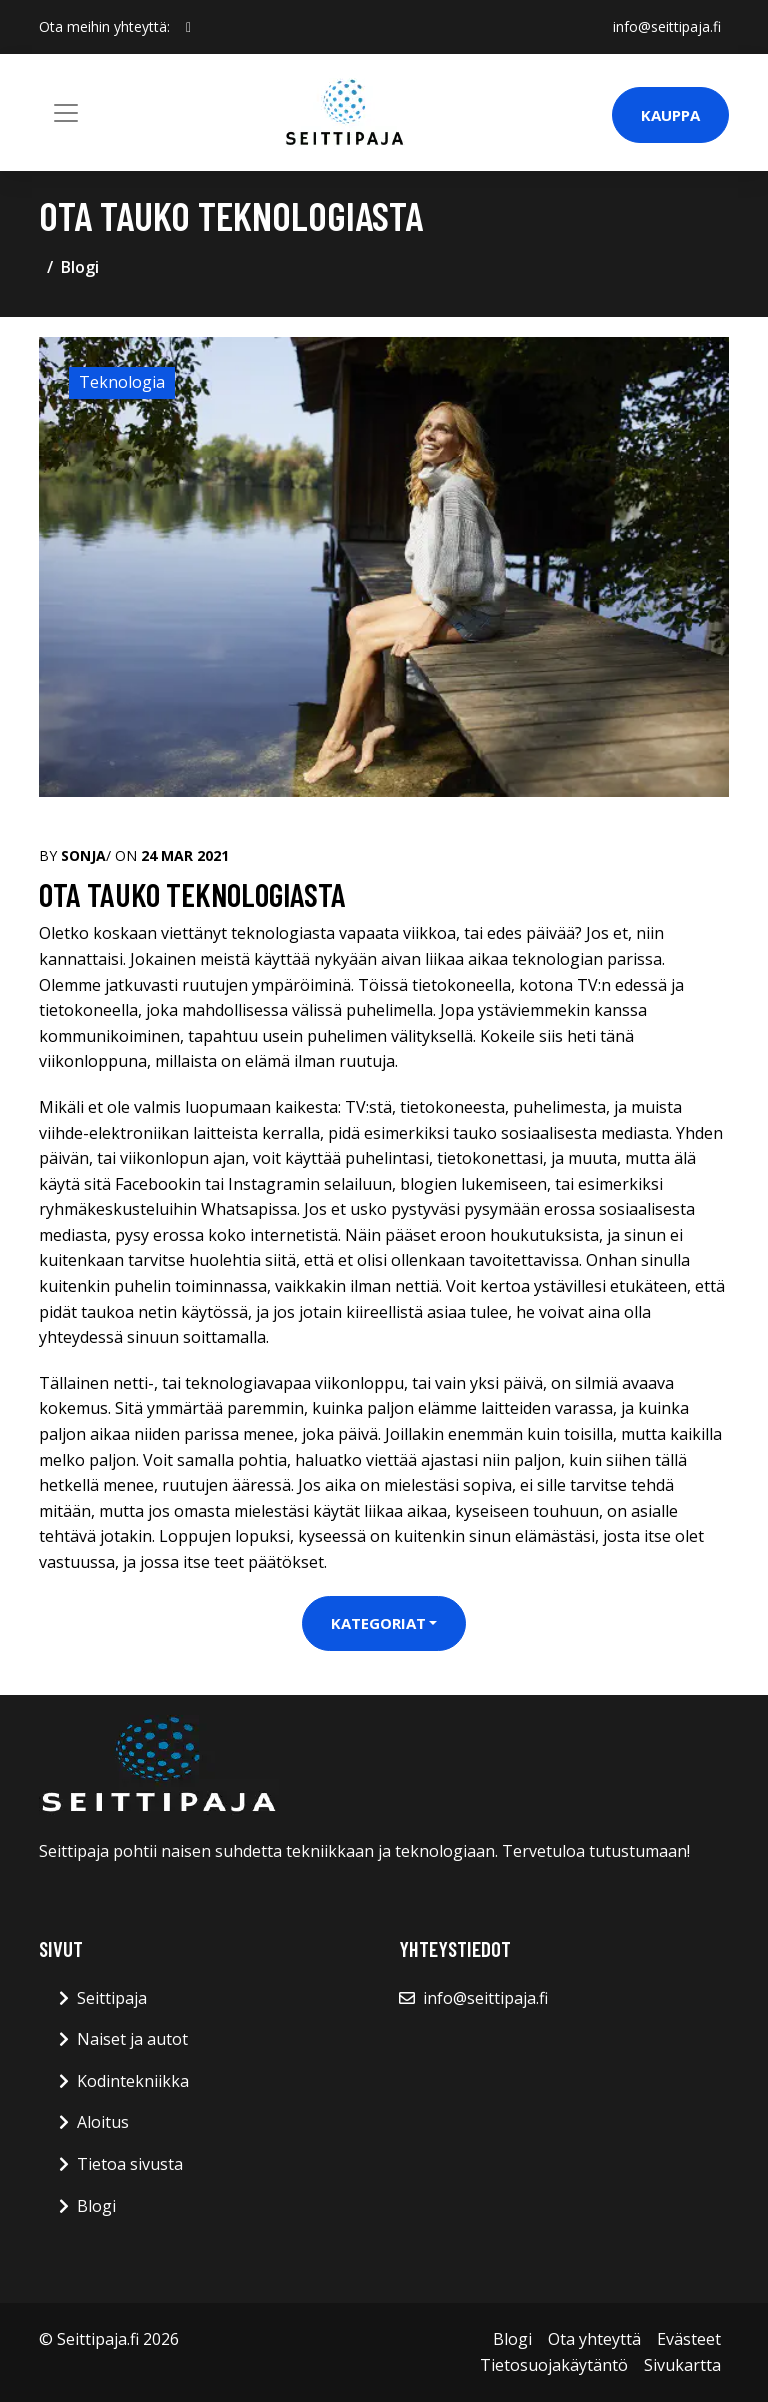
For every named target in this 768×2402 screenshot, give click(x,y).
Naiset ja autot (132, 2039)
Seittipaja (112, 1998)
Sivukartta (682, 2365)
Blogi (80, 267)
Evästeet (689, 2339)
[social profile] (188, 27)
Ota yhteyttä (594, 2339)
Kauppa (670, 115)
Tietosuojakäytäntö (554, 2365)
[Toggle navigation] (66, 113)
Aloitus (103, 2122)
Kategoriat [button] (378, 1623)
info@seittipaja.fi (667, 26)
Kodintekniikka (133, 2081)
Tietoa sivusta (130, 2164)
